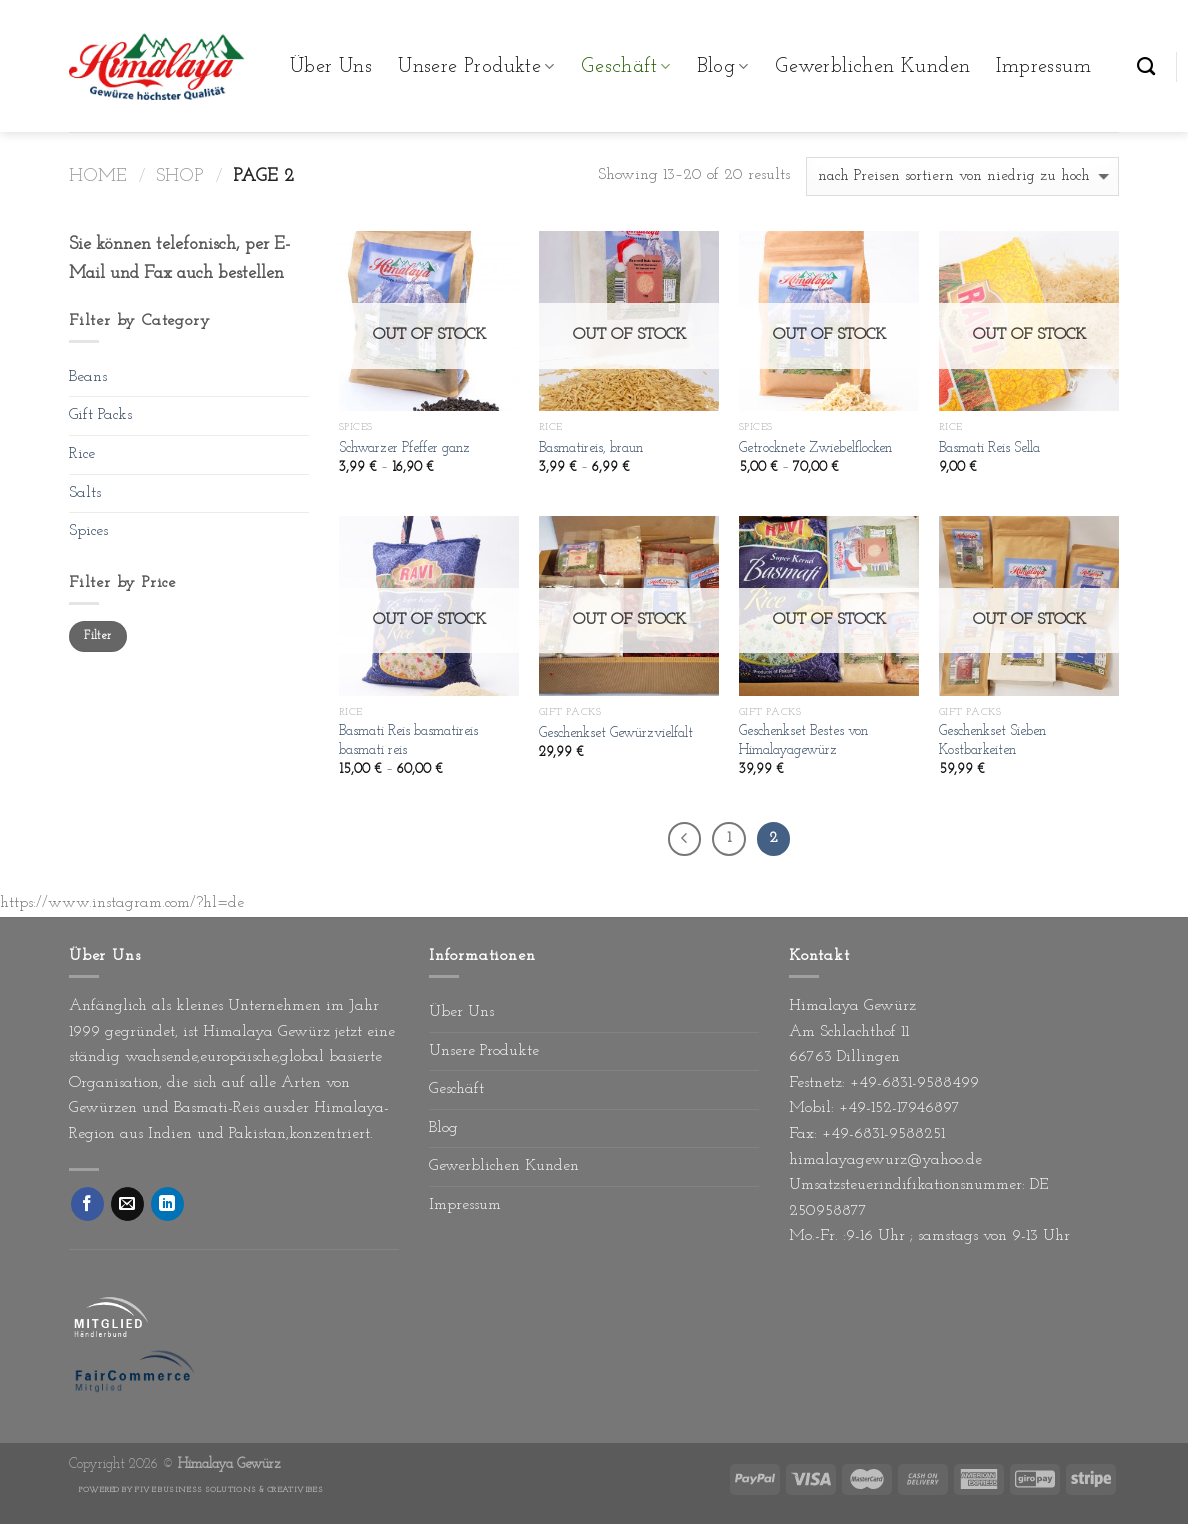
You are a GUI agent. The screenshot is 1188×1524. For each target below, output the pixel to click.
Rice (82, 454)
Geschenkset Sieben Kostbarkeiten (992, 741)
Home (98, 176)
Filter (97, 636)
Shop (180, 176)
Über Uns (331, 67)
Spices (88, 531)
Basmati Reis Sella (989, 448)
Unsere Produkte (476, 67)
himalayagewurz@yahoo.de (885, 1160)
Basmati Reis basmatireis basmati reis (408, 741)
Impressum (1043, 67)
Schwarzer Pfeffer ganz (404, 448)
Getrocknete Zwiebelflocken (815, 448)
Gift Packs (100, 415)
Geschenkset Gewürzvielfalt (616, 733)
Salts (85, 493)
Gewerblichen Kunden (873, 67)
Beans (88, 377)
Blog (723, 67)
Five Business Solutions (195, 1490)
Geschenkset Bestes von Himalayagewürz (803, 741)
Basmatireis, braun (591, 448)
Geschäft (626, 67)
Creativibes (295, 1490)
